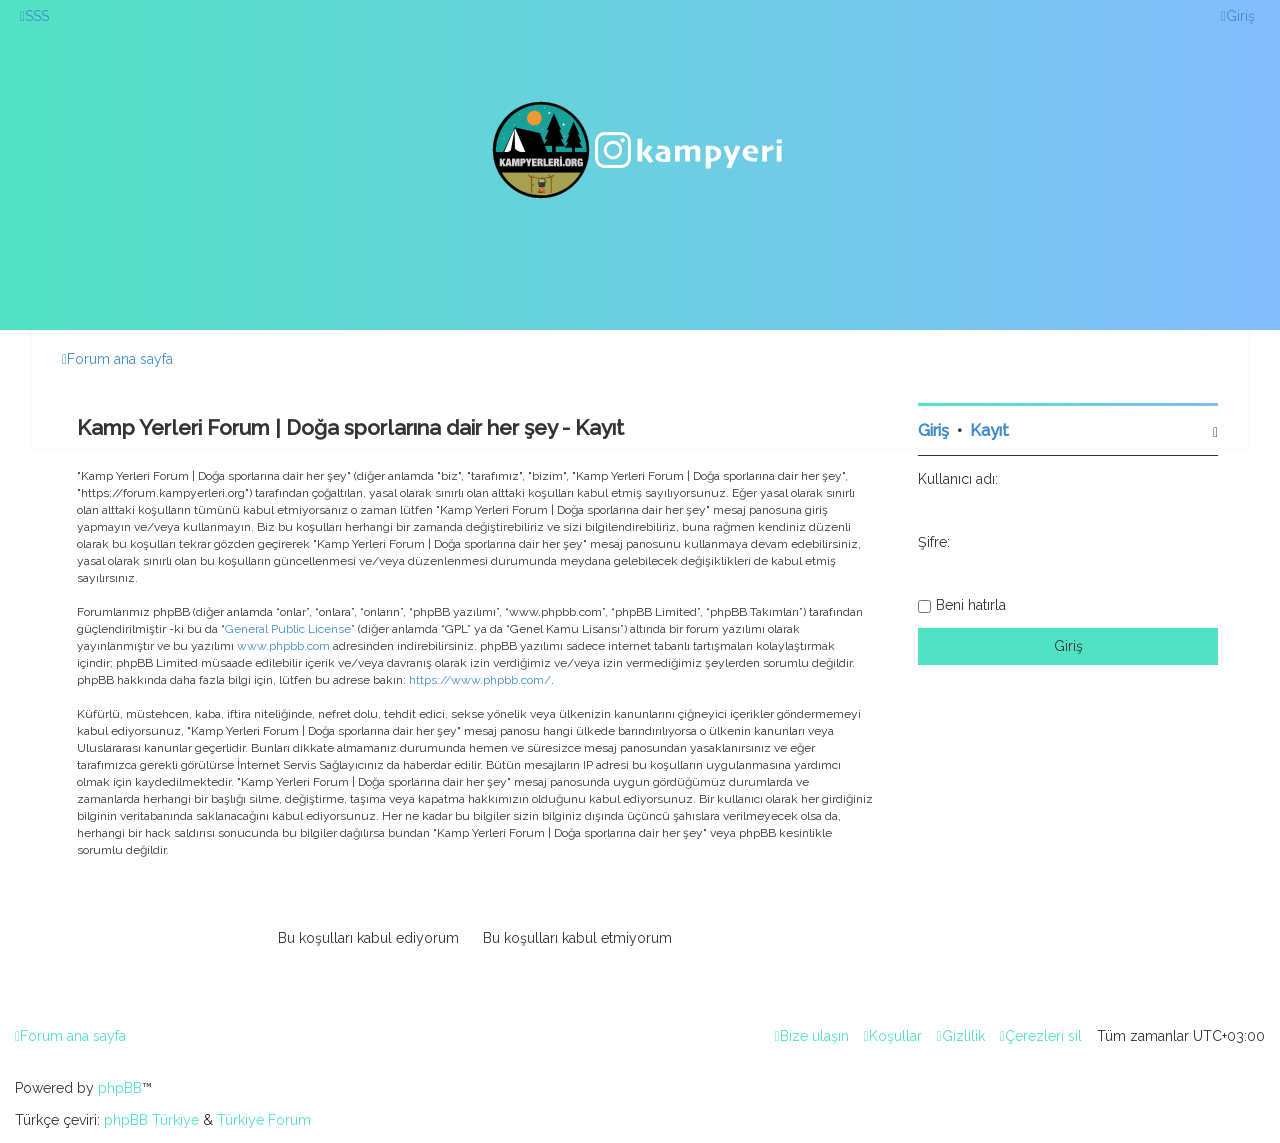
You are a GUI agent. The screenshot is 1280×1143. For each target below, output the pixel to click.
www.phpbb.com (283, 646)
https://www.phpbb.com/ (480, 680)
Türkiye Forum (264, 1120)
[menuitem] (34, 16)
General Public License (288, 629)
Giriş (933, 430)
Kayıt (989, 430)
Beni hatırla (971, 605)
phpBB (120, 1088)
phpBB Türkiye (151, 1120)
